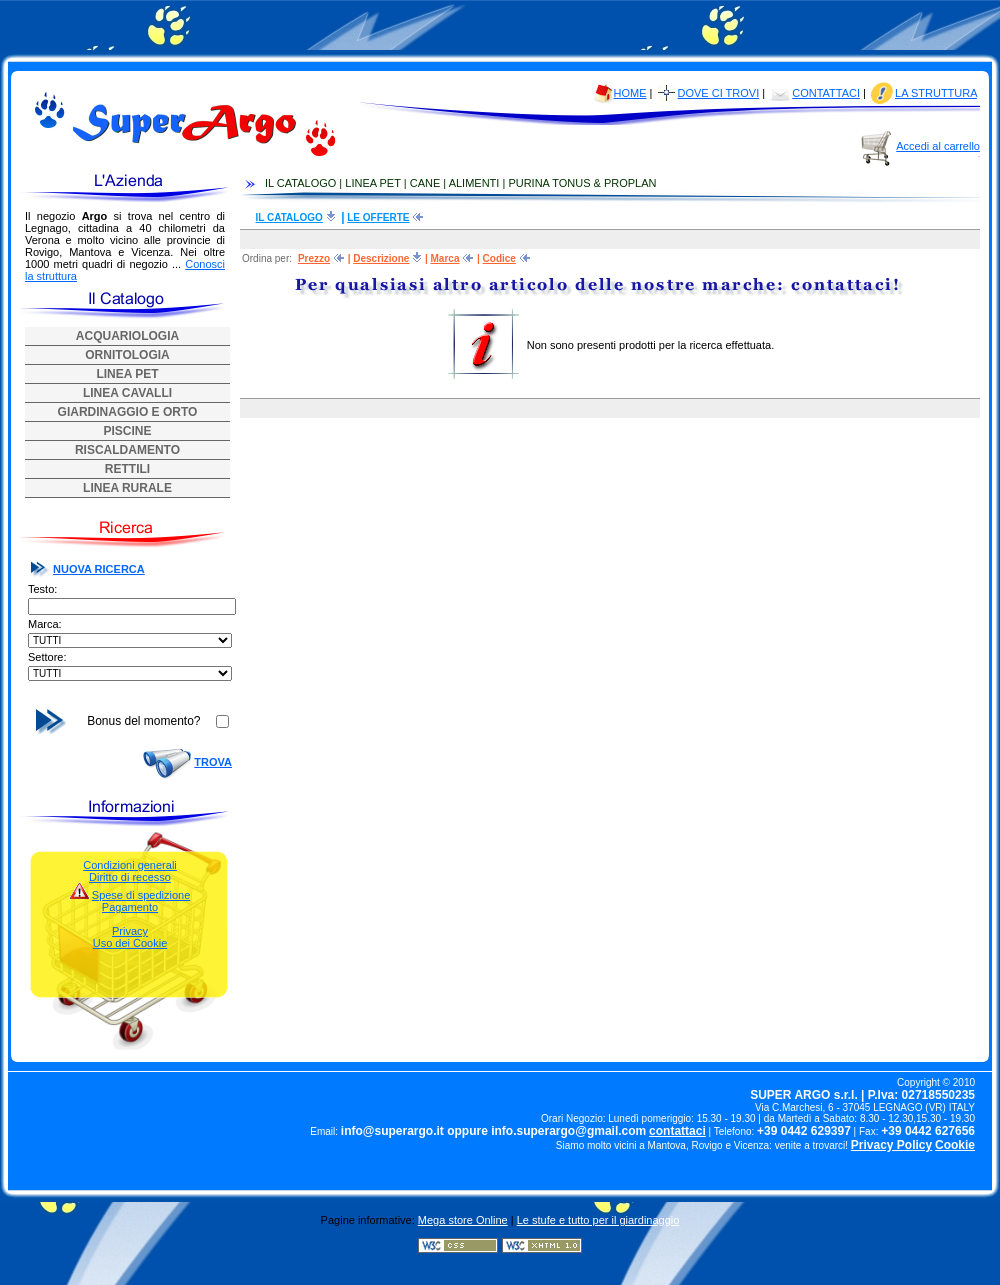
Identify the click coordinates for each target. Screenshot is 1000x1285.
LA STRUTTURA (936, 93)
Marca (445, 258)
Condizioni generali (130, 865)
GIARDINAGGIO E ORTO (128, 412)
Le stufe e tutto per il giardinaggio (598, 1220)
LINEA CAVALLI (127, 393)
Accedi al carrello (938, 146)
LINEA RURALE (127, 488)
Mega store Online (463, 1220)
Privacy (130, 931)
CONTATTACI (826, 93)
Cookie (955, 1145)
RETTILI (127, 469)
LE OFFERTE (378, 217)
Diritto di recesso (130, 877)
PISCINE (127, 431)
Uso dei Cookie (130, 943)
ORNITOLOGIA (127, 355)
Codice (499, 258)
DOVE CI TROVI (719, 93)
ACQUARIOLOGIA (127, 336)
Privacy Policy (891, 1145)
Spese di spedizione (141, 895)
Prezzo (314, 258)
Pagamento (130, 907)
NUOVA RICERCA (99, 569)
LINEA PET (127, 374)
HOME (630, 93)
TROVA (213, 762)
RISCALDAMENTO (127, 450)
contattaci (677, 1131)
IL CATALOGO (289, 217)
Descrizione (381, 258)
